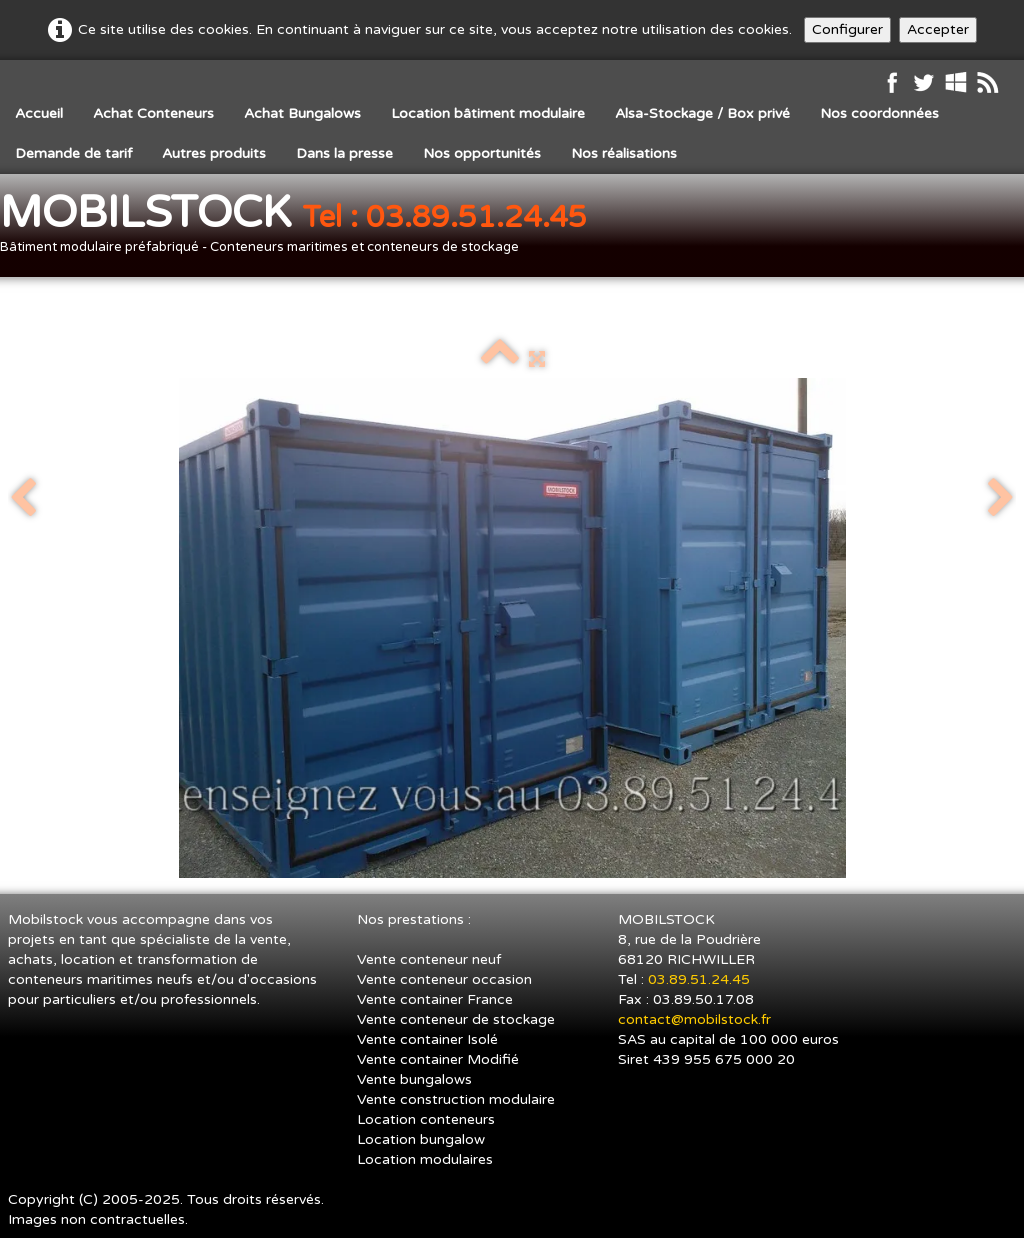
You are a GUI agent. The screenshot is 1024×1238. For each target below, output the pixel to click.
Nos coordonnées (879, 113)
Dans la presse (344, 153)
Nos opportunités (482, 153)
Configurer (847, 29)
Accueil (39, 113)
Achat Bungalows (302, 113)
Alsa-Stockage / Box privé (702, 113)
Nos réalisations (624, 153)
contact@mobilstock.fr (694, 1019)
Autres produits (214, 153)
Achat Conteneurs (153, 113)
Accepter (938, 29)
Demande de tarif (73, 153)
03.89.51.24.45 (701, 979)
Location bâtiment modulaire (488, 113)
